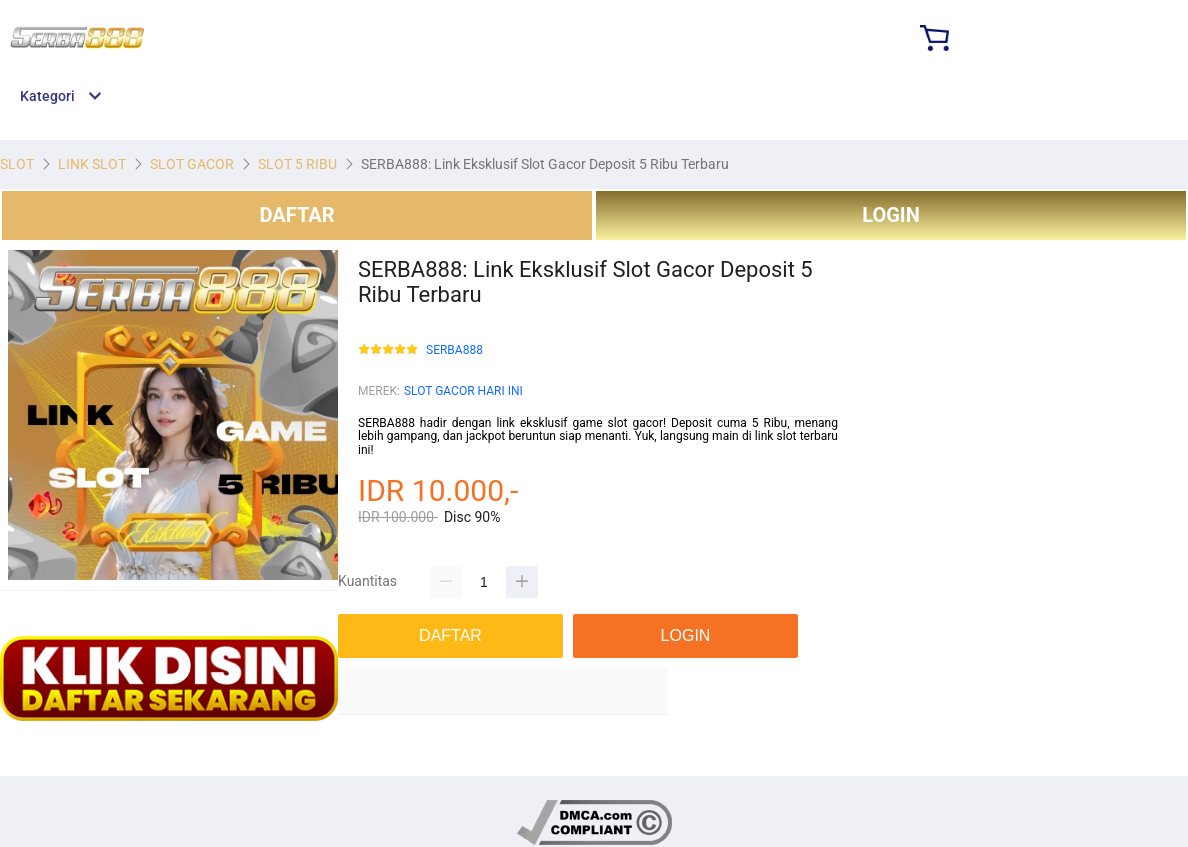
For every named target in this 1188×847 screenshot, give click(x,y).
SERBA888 (454, 350)
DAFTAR (296, 215)
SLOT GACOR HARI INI (463, 391)
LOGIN (891, 215)
